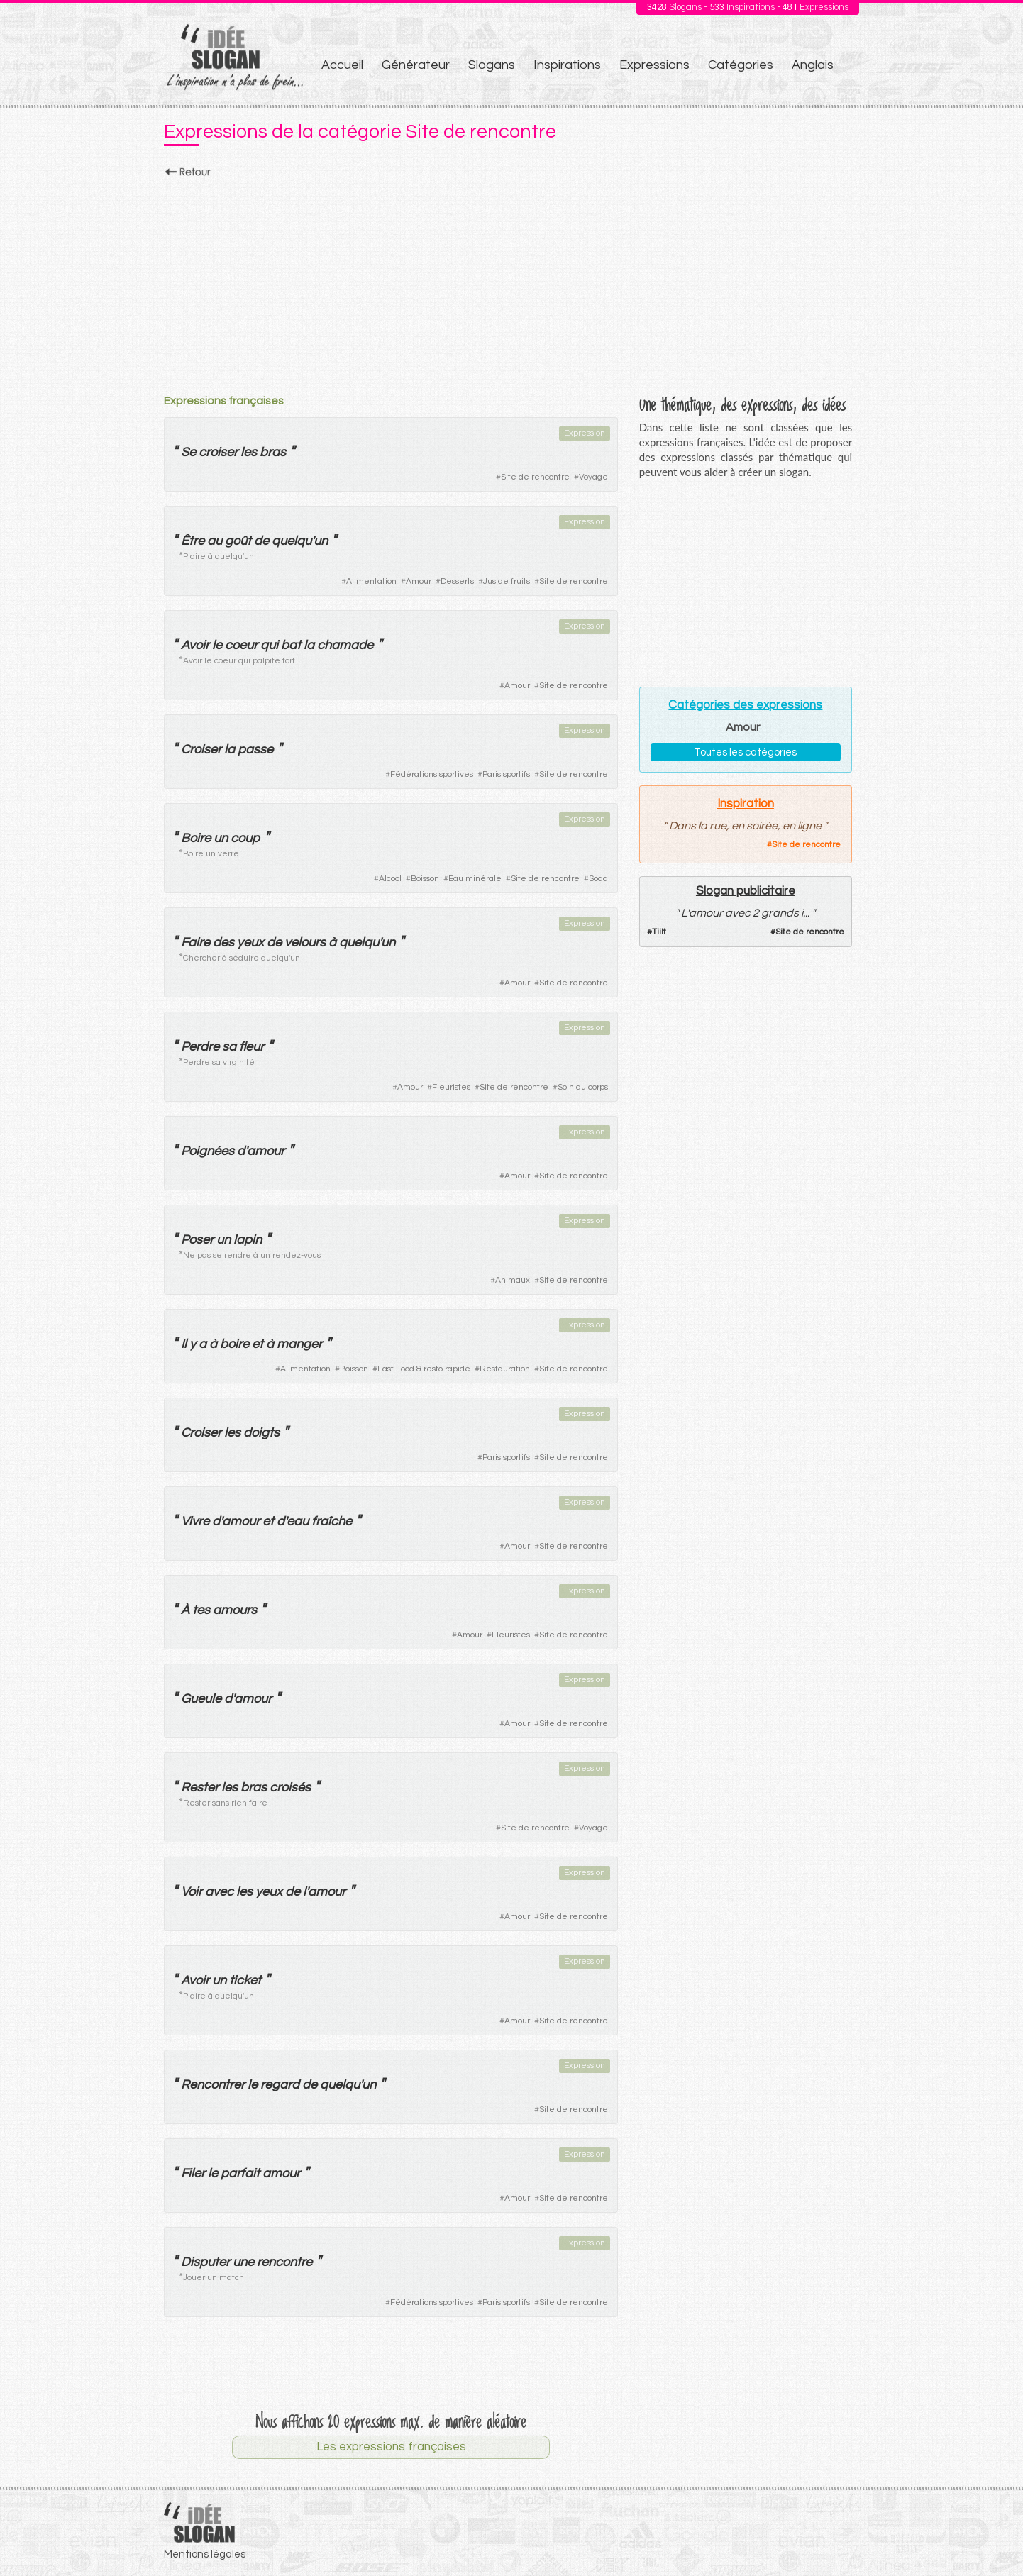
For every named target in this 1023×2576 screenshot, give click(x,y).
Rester (200, 1787)
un (221, 838)
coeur (241, 645)
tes (201, 1610)
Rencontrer (213, 2084)
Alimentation (371, 581)
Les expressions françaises (391, 2446)
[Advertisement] (511, 281)
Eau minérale (475, 878)
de (261, 541)
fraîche (331, 1521)
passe (255, 749)
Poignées (207, 1151)
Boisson (425, 878)
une (243, 2262)
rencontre (284, 2262)
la (309, 645)
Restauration (505, 1368)
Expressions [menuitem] (654, 65)
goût (238, 541)
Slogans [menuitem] (491, 65)
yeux (250, 942)
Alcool (390, 878)
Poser (197, 1239)
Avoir (195, 645)
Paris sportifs (506, 774)
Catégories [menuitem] (740, 65)
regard (279, 2084)
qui (269, 645)
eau (298, 1521)
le (217, 645)
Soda (598, 878)
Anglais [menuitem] (813, 65)
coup (245, 838)
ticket (245, 1980)
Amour (418, 581)
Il (184, 1344)
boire (234, 1344)
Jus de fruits (506, 581)
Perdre (200, 1047)
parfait (240, 2173)
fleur (251, 1047)
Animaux (512, 1280)
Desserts (457, 581)
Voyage (593, 477)
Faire (195, 942)
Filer (193, 2173)
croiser (218, 452)
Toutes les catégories (745, 752)
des (223, 942)
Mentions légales (204, 2554)
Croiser (201, 749)
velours (305, 942)
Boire (196, 838)
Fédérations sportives (431, 774)
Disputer (205, 2262)
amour (265, 1151)
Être (192, 541)
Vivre (195, 1521)
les (248, 452)
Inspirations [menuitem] (567, 65)
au (214, 541)
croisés (290, 1787)
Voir (191, 1891)
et (257, 1344)
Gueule (201, 1699)
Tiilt (659, 931)
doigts (261, 1432)
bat (291, 645)
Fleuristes (451, 1087)
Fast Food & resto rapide (423, 1368)
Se (188, 452)
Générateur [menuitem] (416, 65)
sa (229, 1047)
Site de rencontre (535, 477)
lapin (247, 1239)
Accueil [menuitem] (342, 65)
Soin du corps (583, 1087)
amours (235, 1610)
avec (219, 1891)
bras (273, 452)
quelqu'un (300, 541)
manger (299, 1344)
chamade (345, 645)
